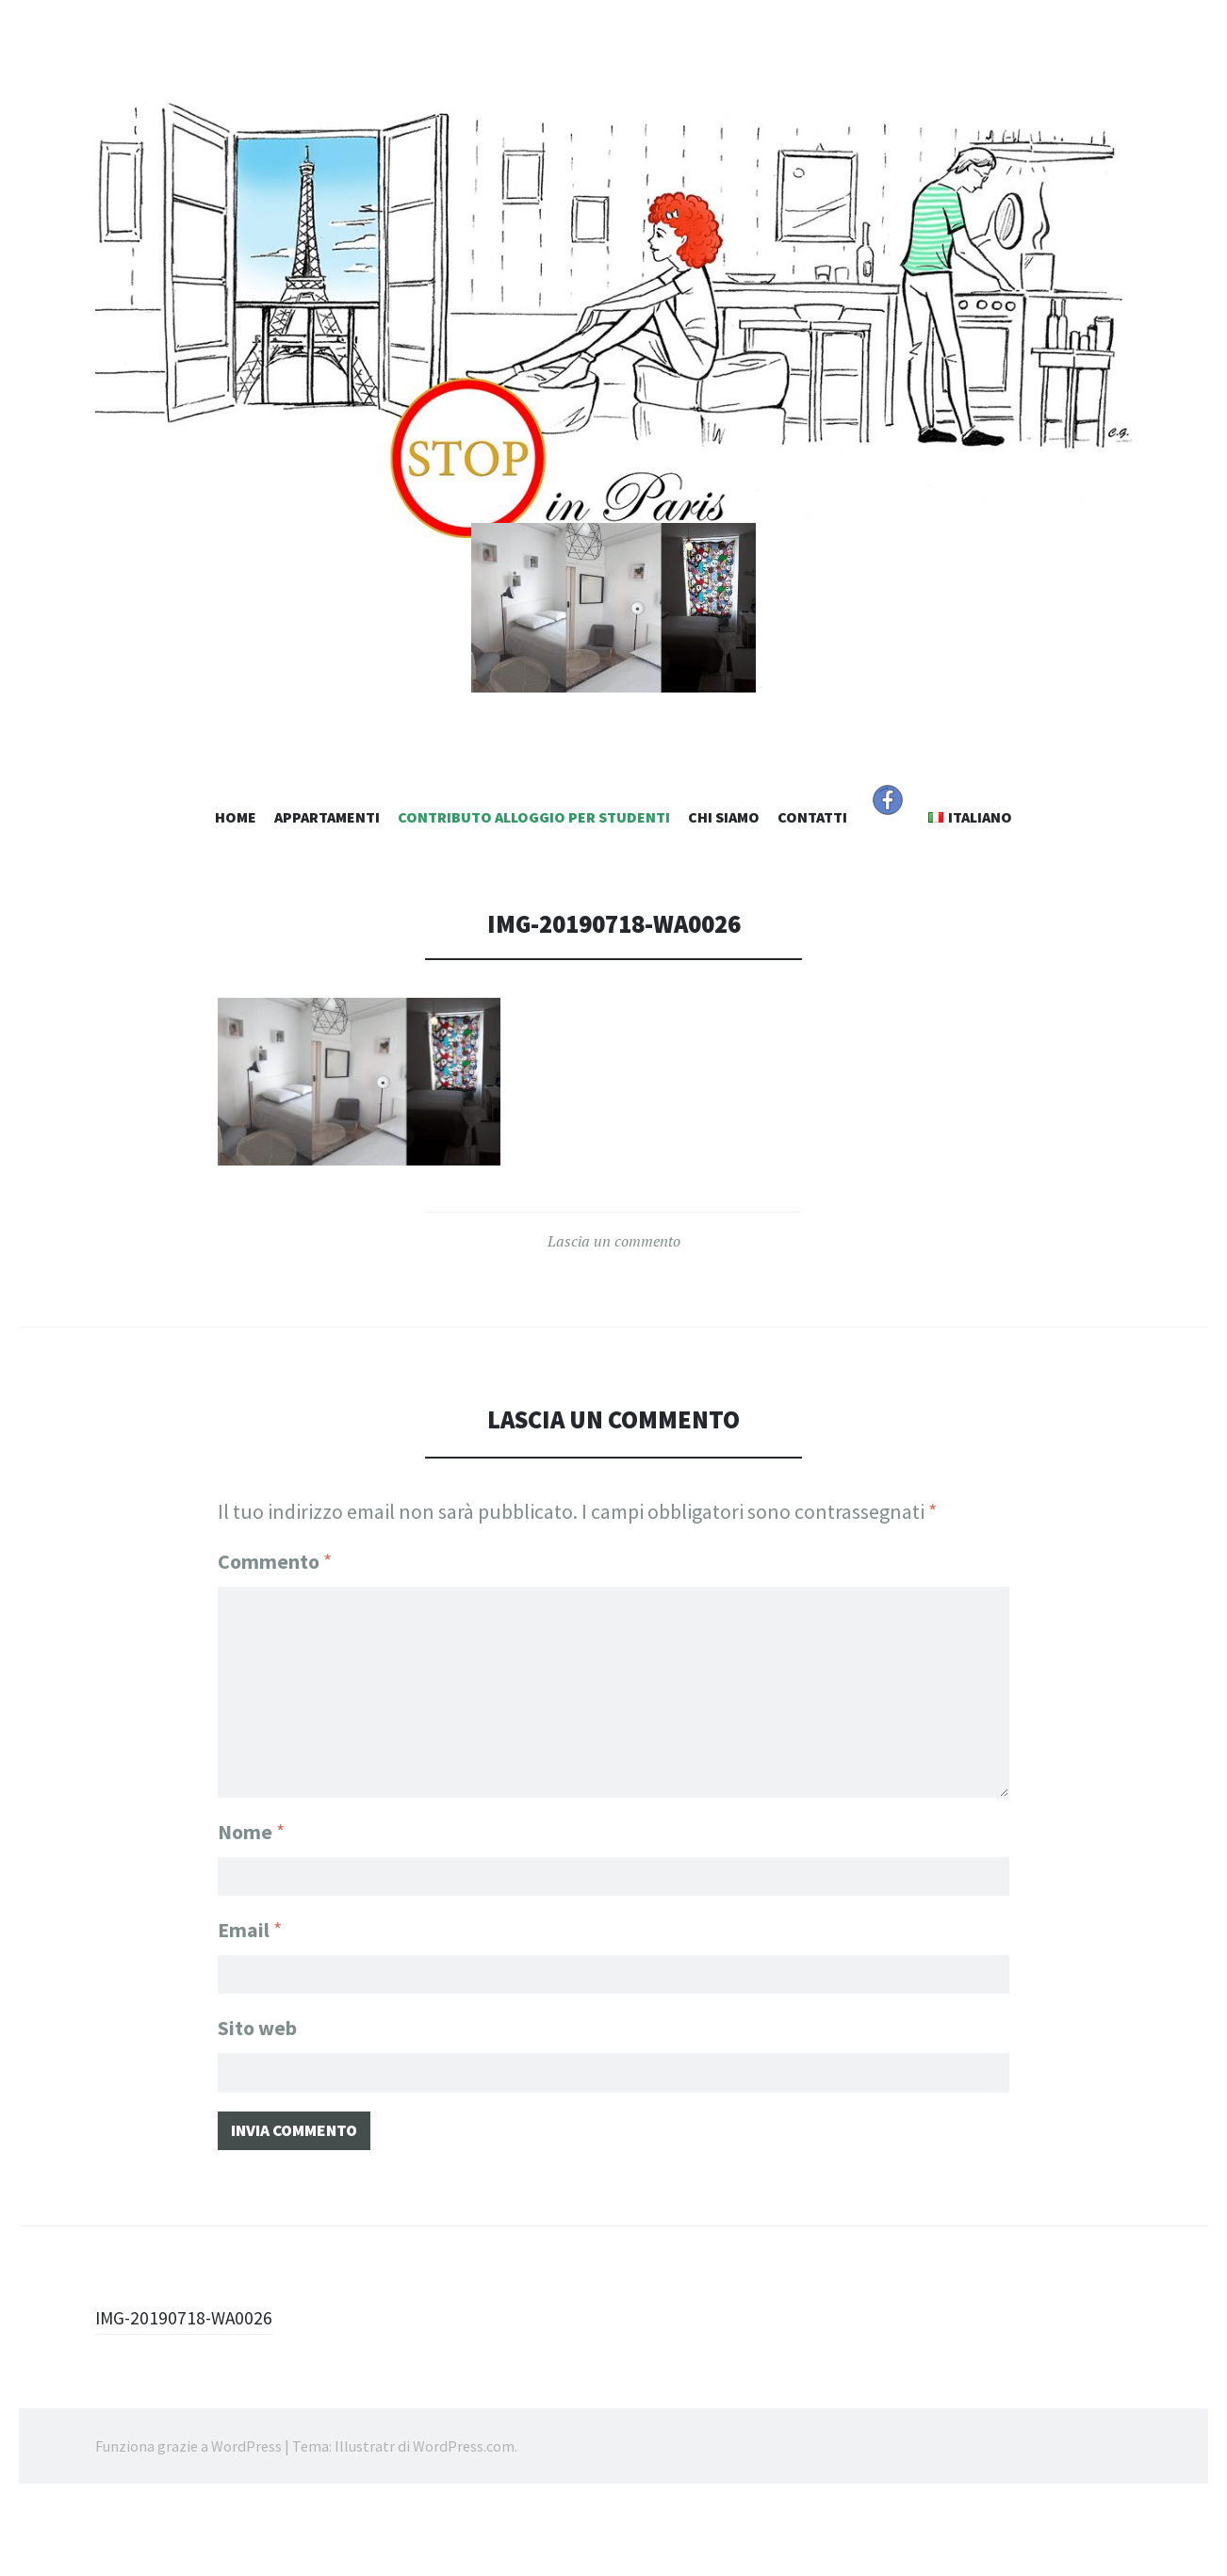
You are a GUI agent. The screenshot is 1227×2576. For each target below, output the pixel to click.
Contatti (812, 881)
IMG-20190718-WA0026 (194, 2390)
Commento (275, 1625)
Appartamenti (327, 881)
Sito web (257, 2092)
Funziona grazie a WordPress (188, 2519)
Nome (251, 1887)
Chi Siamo (724, 881)
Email (250, 1990)
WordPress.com (464, 2519)
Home (235, 881)
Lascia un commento (614, 1306)
